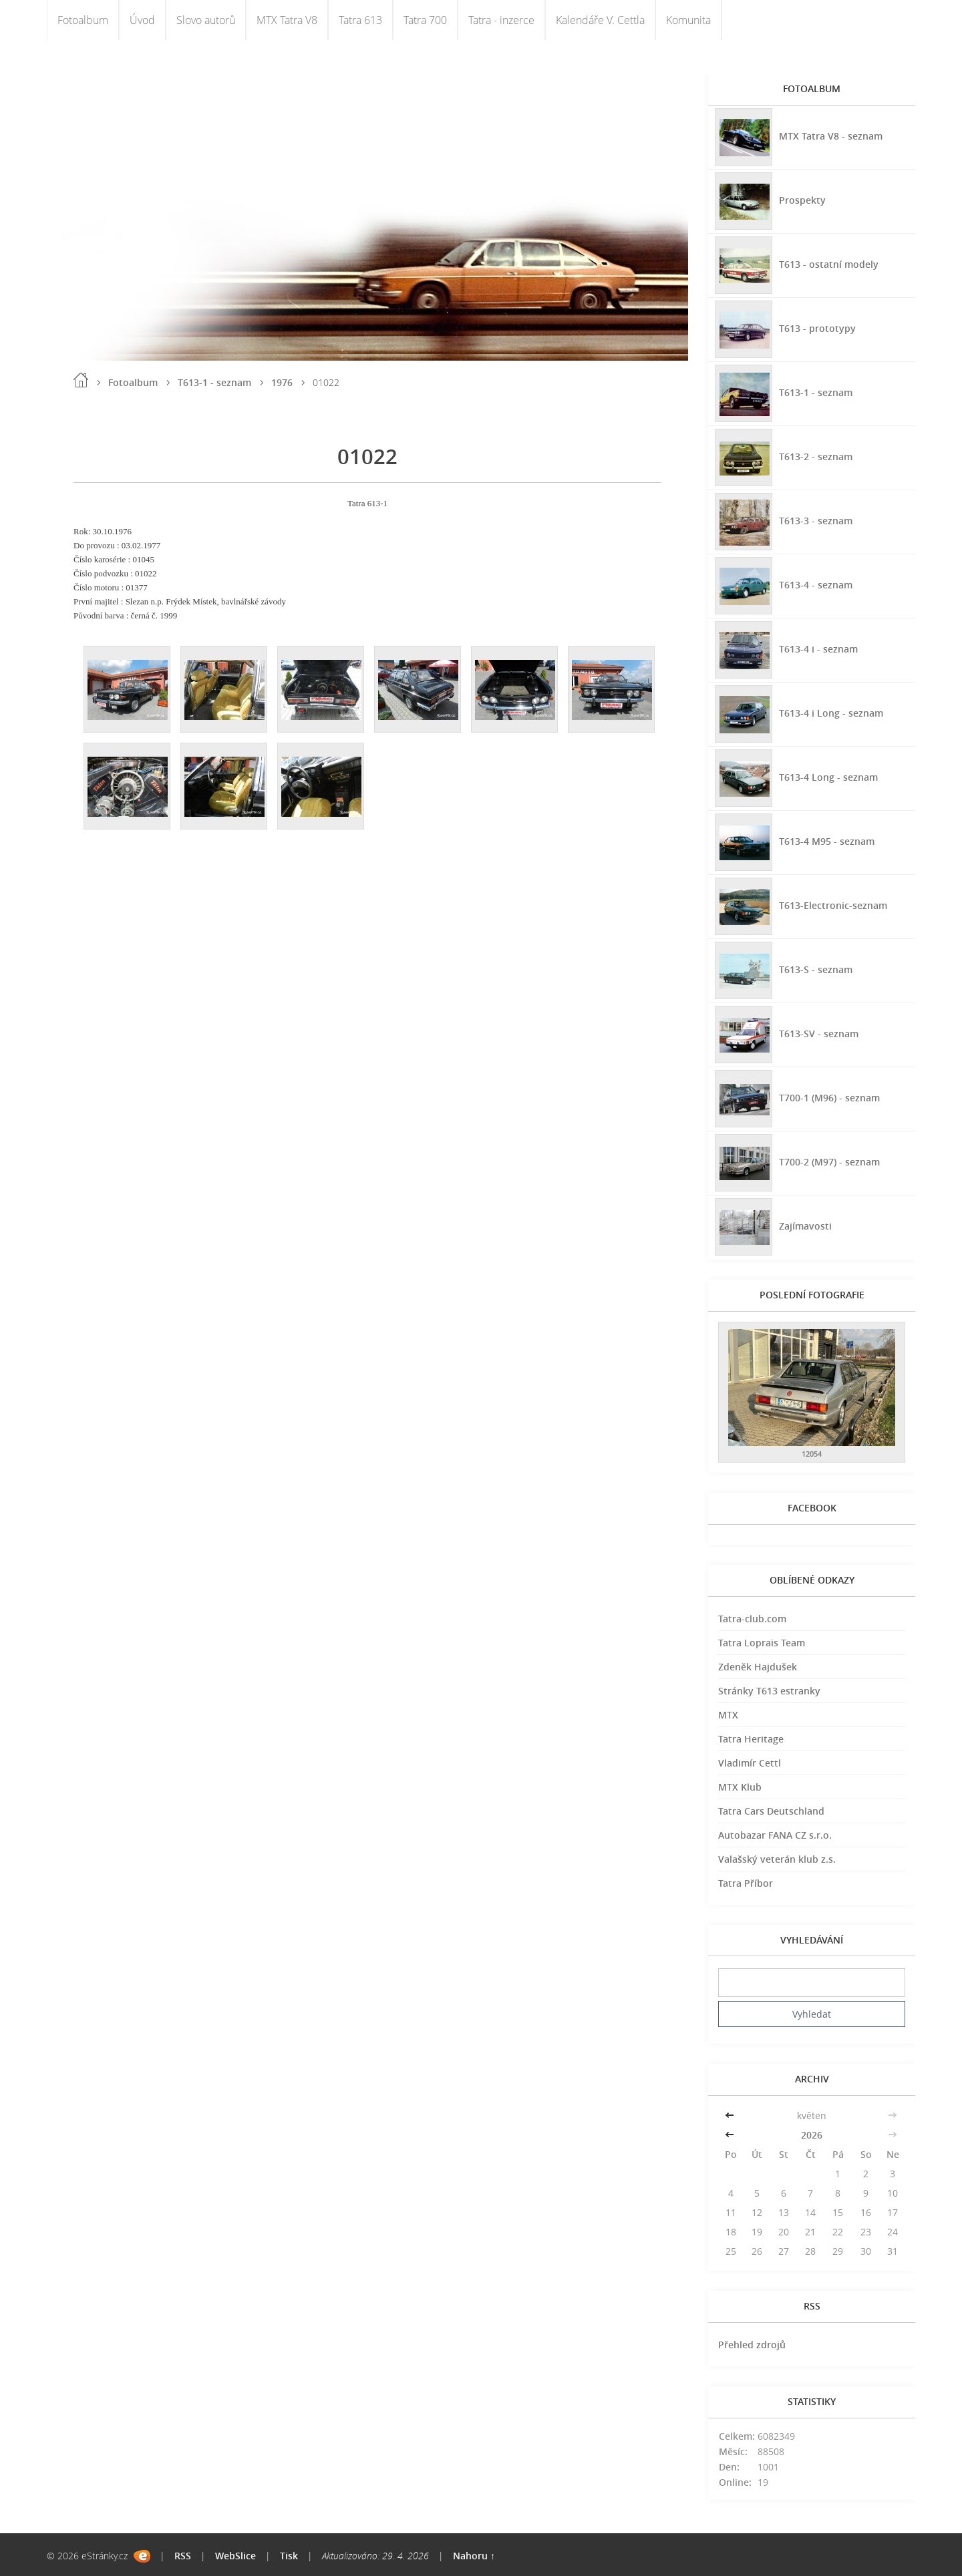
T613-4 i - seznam (818, 648)
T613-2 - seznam (815, 455)
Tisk (289, 2555)
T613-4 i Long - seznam (831, 712)
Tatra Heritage (751, 1738)
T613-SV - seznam (818, 1033)
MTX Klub (740, 1787)
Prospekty (802, 199)
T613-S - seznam (815, 968)
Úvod (142, 20)
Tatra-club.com (752, 1618)
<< (731, 2115)
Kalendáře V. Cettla (600, 20)
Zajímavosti (805, 1225)
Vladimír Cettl (749, 1763)
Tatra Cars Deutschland (771, 1811)
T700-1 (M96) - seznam (829, 1097)
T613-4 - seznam (815, 584)
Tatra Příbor (745, 1883)
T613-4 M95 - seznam (826, 840)
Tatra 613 (360, 20)
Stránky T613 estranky (769, 1690)
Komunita (688, 20)
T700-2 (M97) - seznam (829, 1161)
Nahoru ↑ (474, 2555)
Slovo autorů (205, 20)
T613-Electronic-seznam (833, 904)
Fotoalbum (82, 20)
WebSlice (235, 2555)
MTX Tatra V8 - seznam (831, 135)
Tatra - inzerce (501, 20)
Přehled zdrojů (752, 2344)
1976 (282, 382)
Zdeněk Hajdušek (757, 1666)
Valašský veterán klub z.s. (777, 1859)
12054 (812, 1454)
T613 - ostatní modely (828, 263)
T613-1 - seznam (214, 382)
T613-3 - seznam (815, 520)
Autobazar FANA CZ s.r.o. (775, 1835)
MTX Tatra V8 (287, 20)
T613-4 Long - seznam (828, 776)
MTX (728, 1714)
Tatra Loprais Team (761, 1642)
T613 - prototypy (817, 327)
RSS (182, 2555)
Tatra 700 (425, 20)
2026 (811, 2135)
